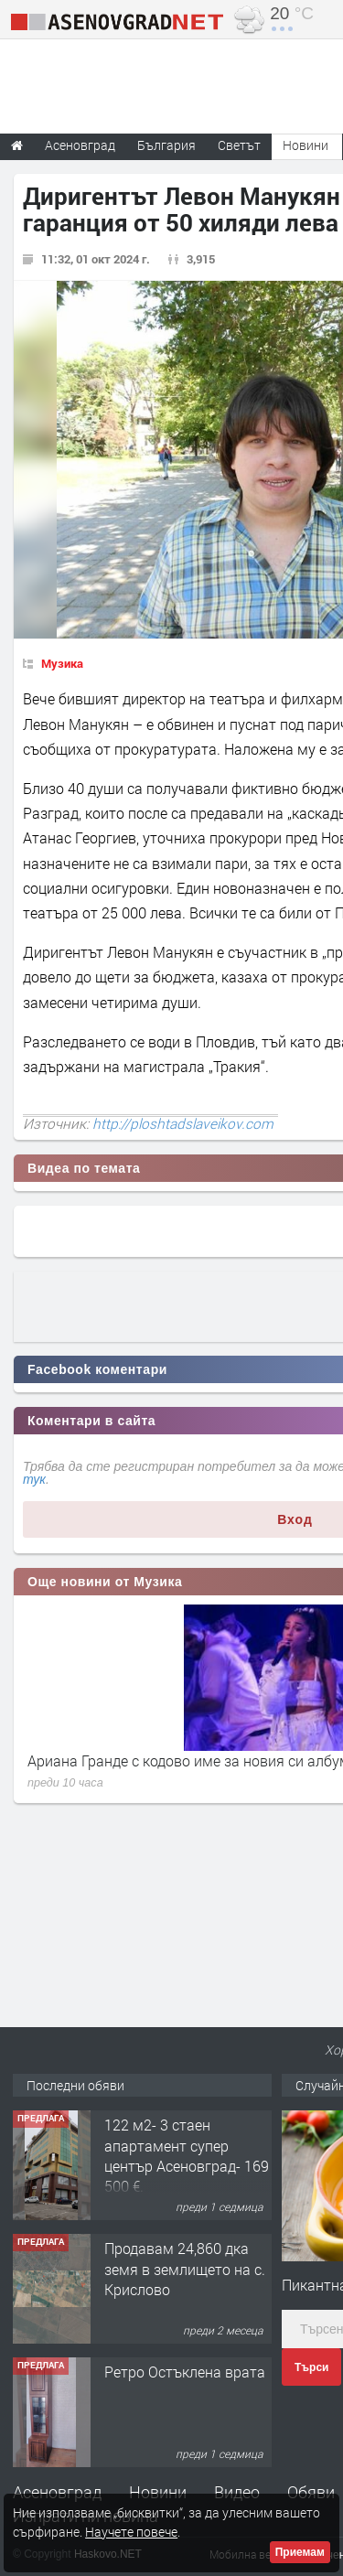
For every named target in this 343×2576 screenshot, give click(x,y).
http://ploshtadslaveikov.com (182, 1123)
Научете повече (131, 2531)
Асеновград (57, 2492)
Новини (305, 145)
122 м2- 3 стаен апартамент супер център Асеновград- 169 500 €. (186, 2155)
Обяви (311, 2492)
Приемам (300, 2552)
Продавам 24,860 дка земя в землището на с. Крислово (184, 2268)
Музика (62, 663)
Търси (311, 2367)
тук (34, 1479)
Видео (237, 2492)
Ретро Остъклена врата (184, 2371)
